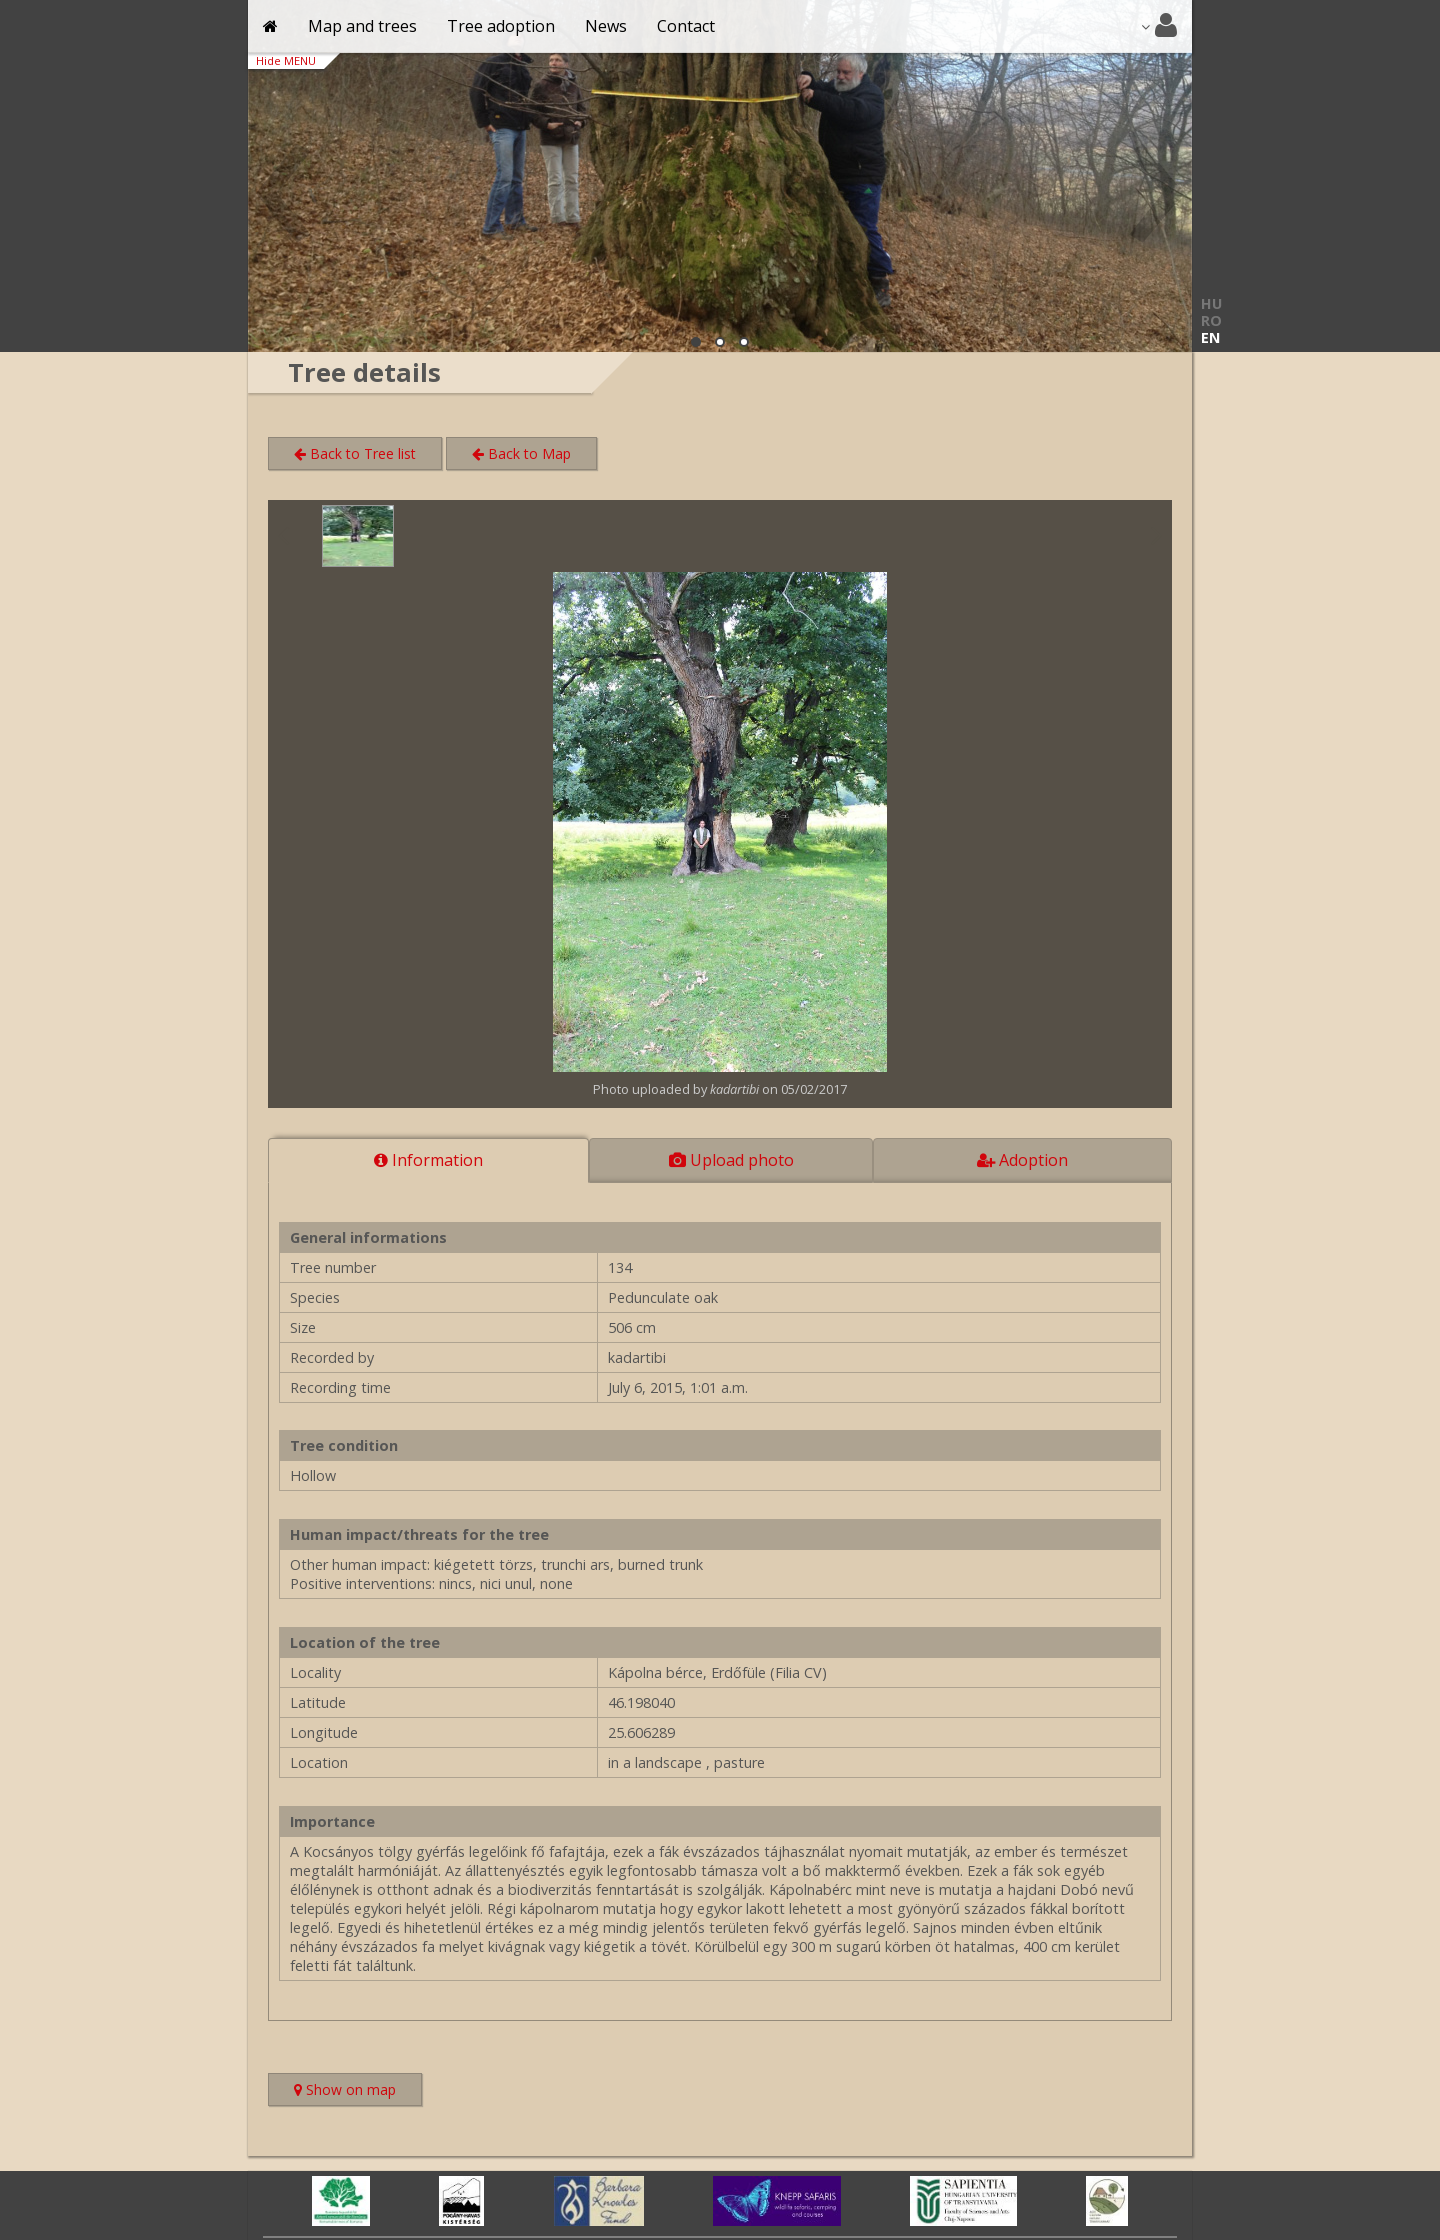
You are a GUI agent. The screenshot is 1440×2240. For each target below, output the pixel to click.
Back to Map (521, 453)
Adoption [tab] (1022, 1160)
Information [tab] (428, 1160)
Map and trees (362, 26)
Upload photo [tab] (731, 1160)
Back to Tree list (355, 453)
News (606, 26)
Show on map (358, 2091)
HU (1211, 303)
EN (1210, 337)
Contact (686, 26)
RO (1211, 320)
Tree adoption (501, 26)
